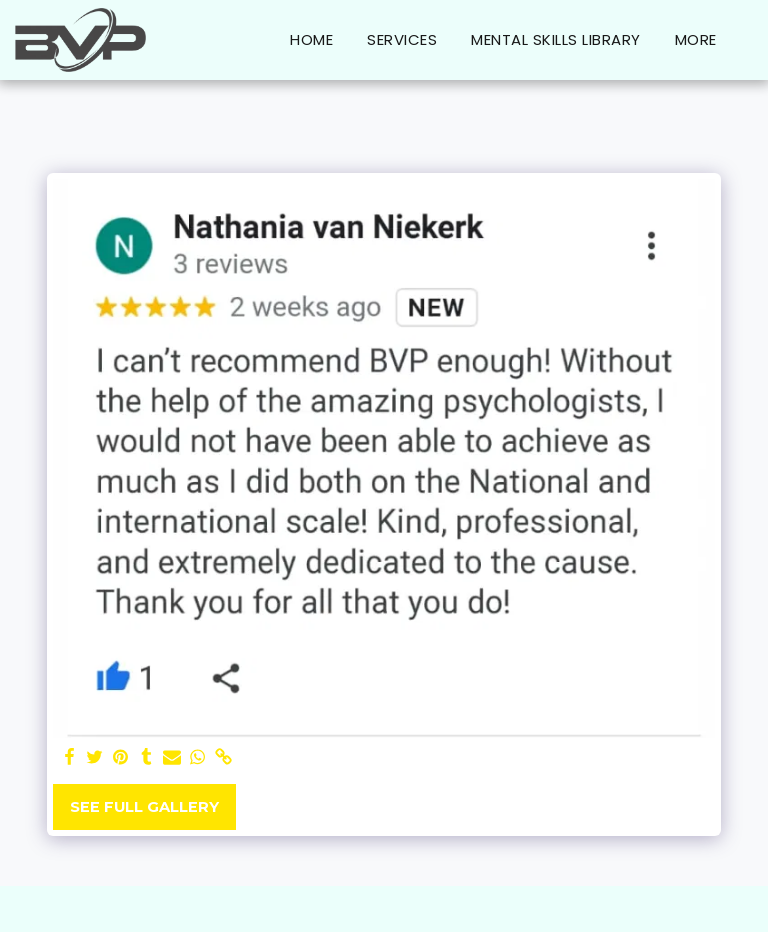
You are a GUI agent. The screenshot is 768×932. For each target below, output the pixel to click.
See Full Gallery (144, 807)
